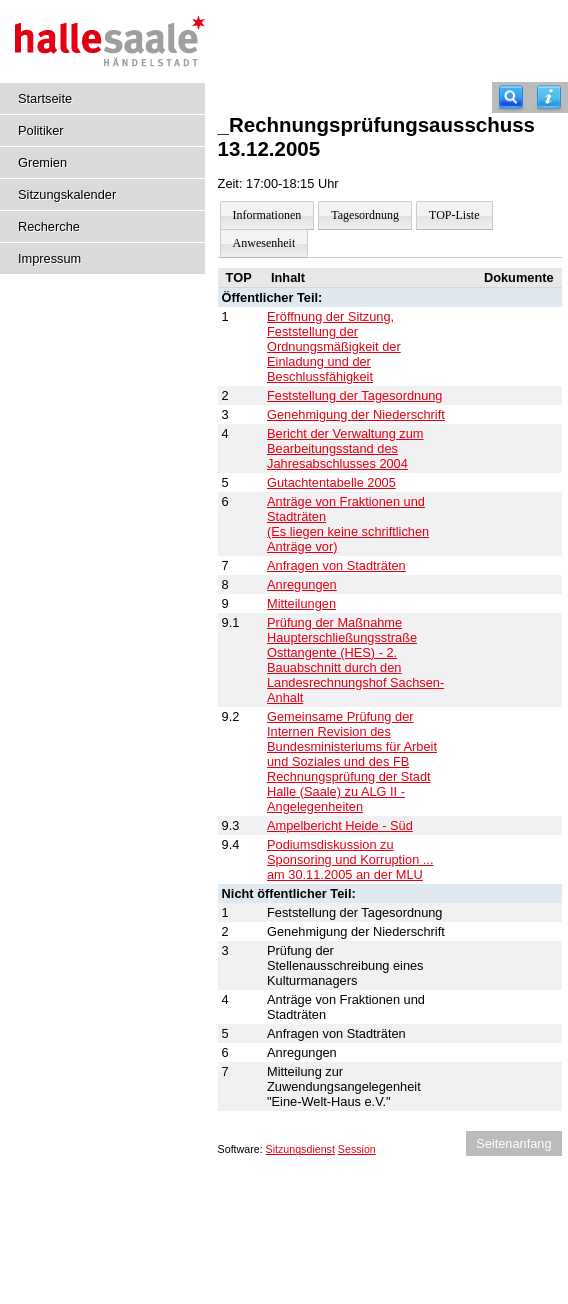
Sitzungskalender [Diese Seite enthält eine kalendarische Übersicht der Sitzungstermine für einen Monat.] (67, 194)
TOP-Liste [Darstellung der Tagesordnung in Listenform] (454, 215)
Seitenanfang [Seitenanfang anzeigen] (513, 1143)
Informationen (267, 215)
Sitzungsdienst (300, 1149)
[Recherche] (511, 97)
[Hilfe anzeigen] (549, 97)
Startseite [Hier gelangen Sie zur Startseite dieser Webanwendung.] (45, 98)
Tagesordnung (365, 215)
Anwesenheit (264, 243)
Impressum (49, 258)
